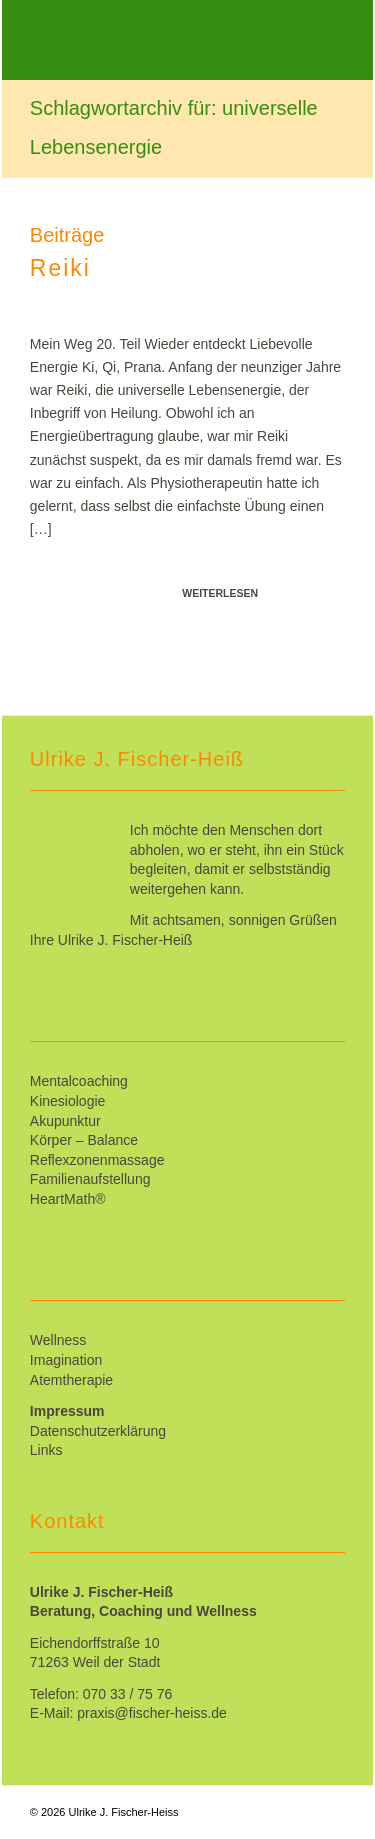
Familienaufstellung (90, 1179)
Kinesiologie (68, 1101)
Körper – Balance (84, 1140)
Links (46, 1450)
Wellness (58, 1340)
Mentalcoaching (79, 1081)
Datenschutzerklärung (98, 1431)
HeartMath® (68, 1199)
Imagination (66, 1360)
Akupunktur (65, 1121)
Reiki (60, 268)
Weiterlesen (220, 593)
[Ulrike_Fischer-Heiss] (156, 40)
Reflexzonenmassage (97, 1160)
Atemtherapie (71, 1380)
